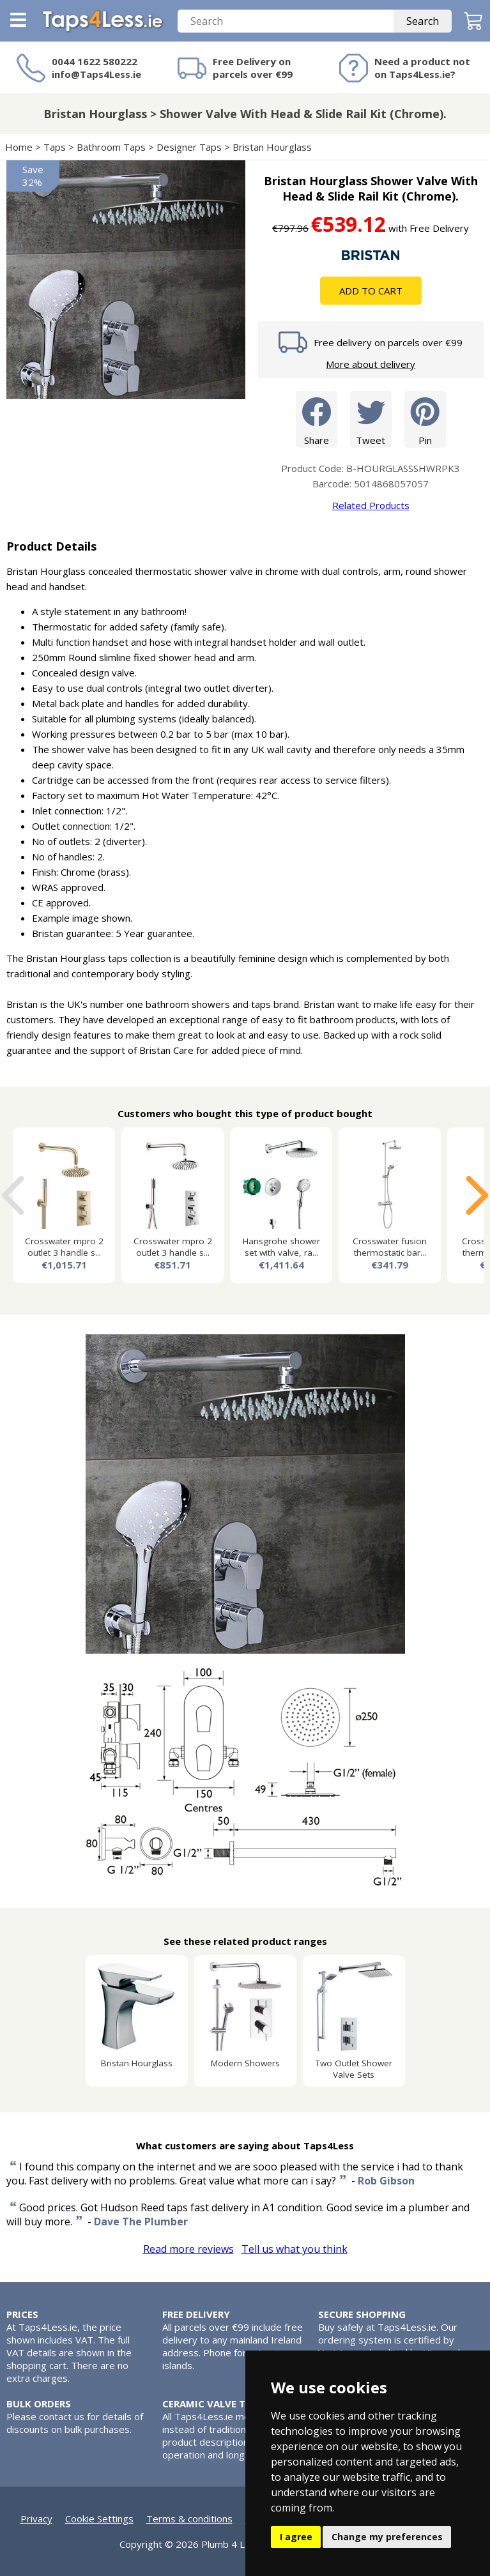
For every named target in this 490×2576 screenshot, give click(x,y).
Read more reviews (188, 2249)
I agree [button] (296, 2537)
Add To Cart (370, 290)
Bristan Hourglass (273, 147)
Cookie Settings (99, 2518)
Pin (425, 418)
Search (422, 21)
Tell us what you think (294, 2249)
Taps (54, 147)
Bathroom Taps (111, 147)
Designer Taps (189, 147)
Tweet (371, 418)
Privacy (36, 2518)
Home (19, 147)
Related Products (371, 505)
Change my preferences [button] (387, 2537)
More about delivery (370, 364)
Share (316, 418)
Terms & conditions (189, 2518)
